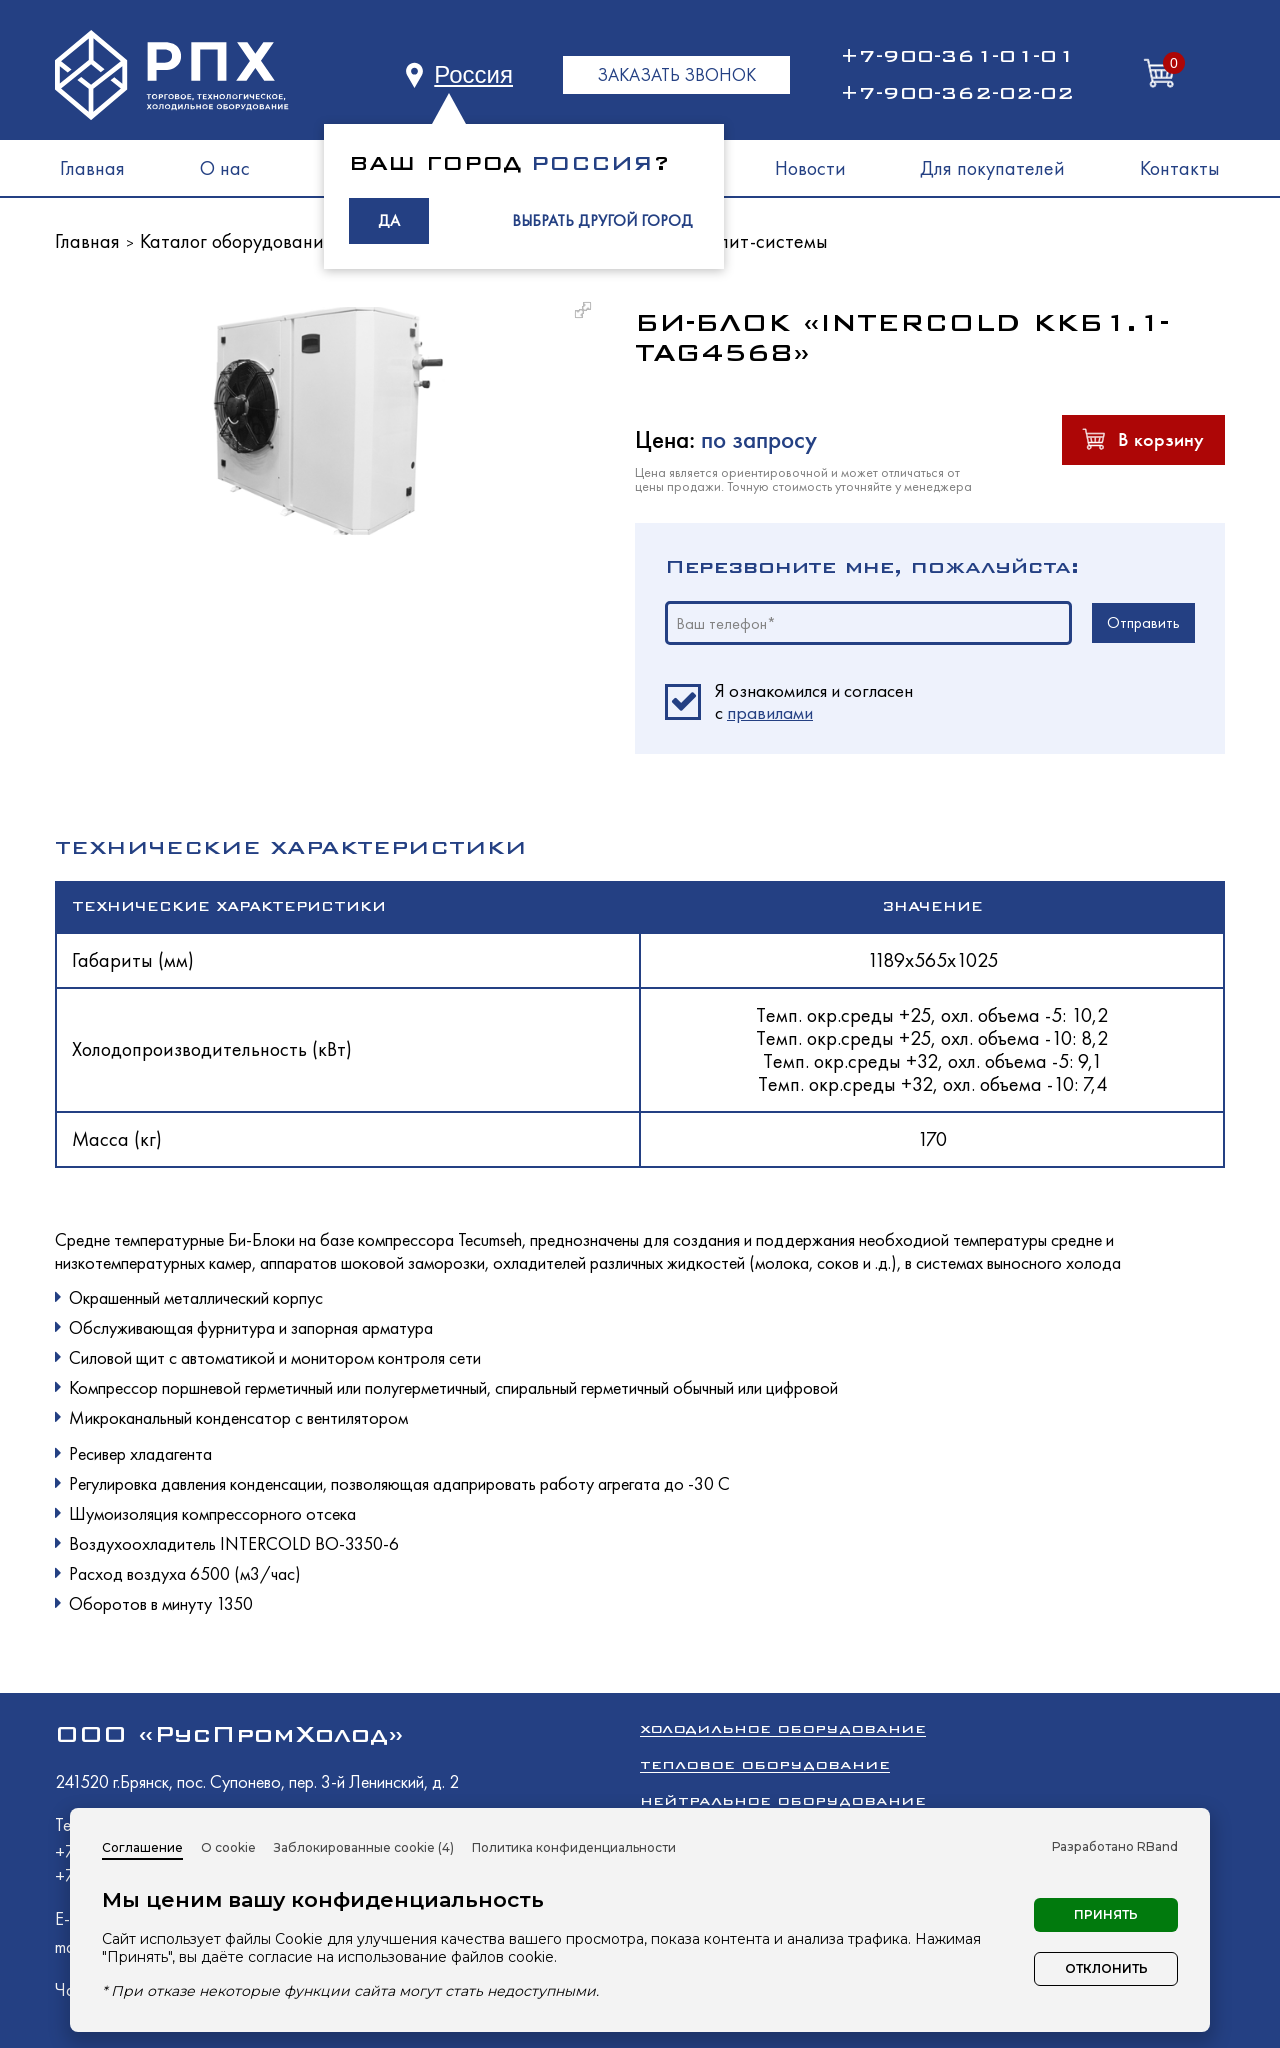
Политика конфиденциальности (574, 1847)
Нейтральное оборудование (783, 1800)
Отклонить (1106, 1968)
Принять (1106, 1914)
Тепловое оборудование (765, 1764)
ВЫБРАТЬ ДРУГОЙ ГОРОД (602, 220)
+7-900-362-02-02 (957, 93)
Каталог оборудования (236, 241)
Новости (810, 168)
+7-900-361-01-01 (957, 56)
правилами (770, 712)
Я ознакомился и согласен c (814, 702)
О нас (225, 168)
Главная (92, 168)
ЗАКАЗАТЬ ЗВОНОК (676, 74)
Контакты (1180, 168)
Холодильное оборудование (783, 1728)
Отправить (1143, 622)
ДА (389, 220)
